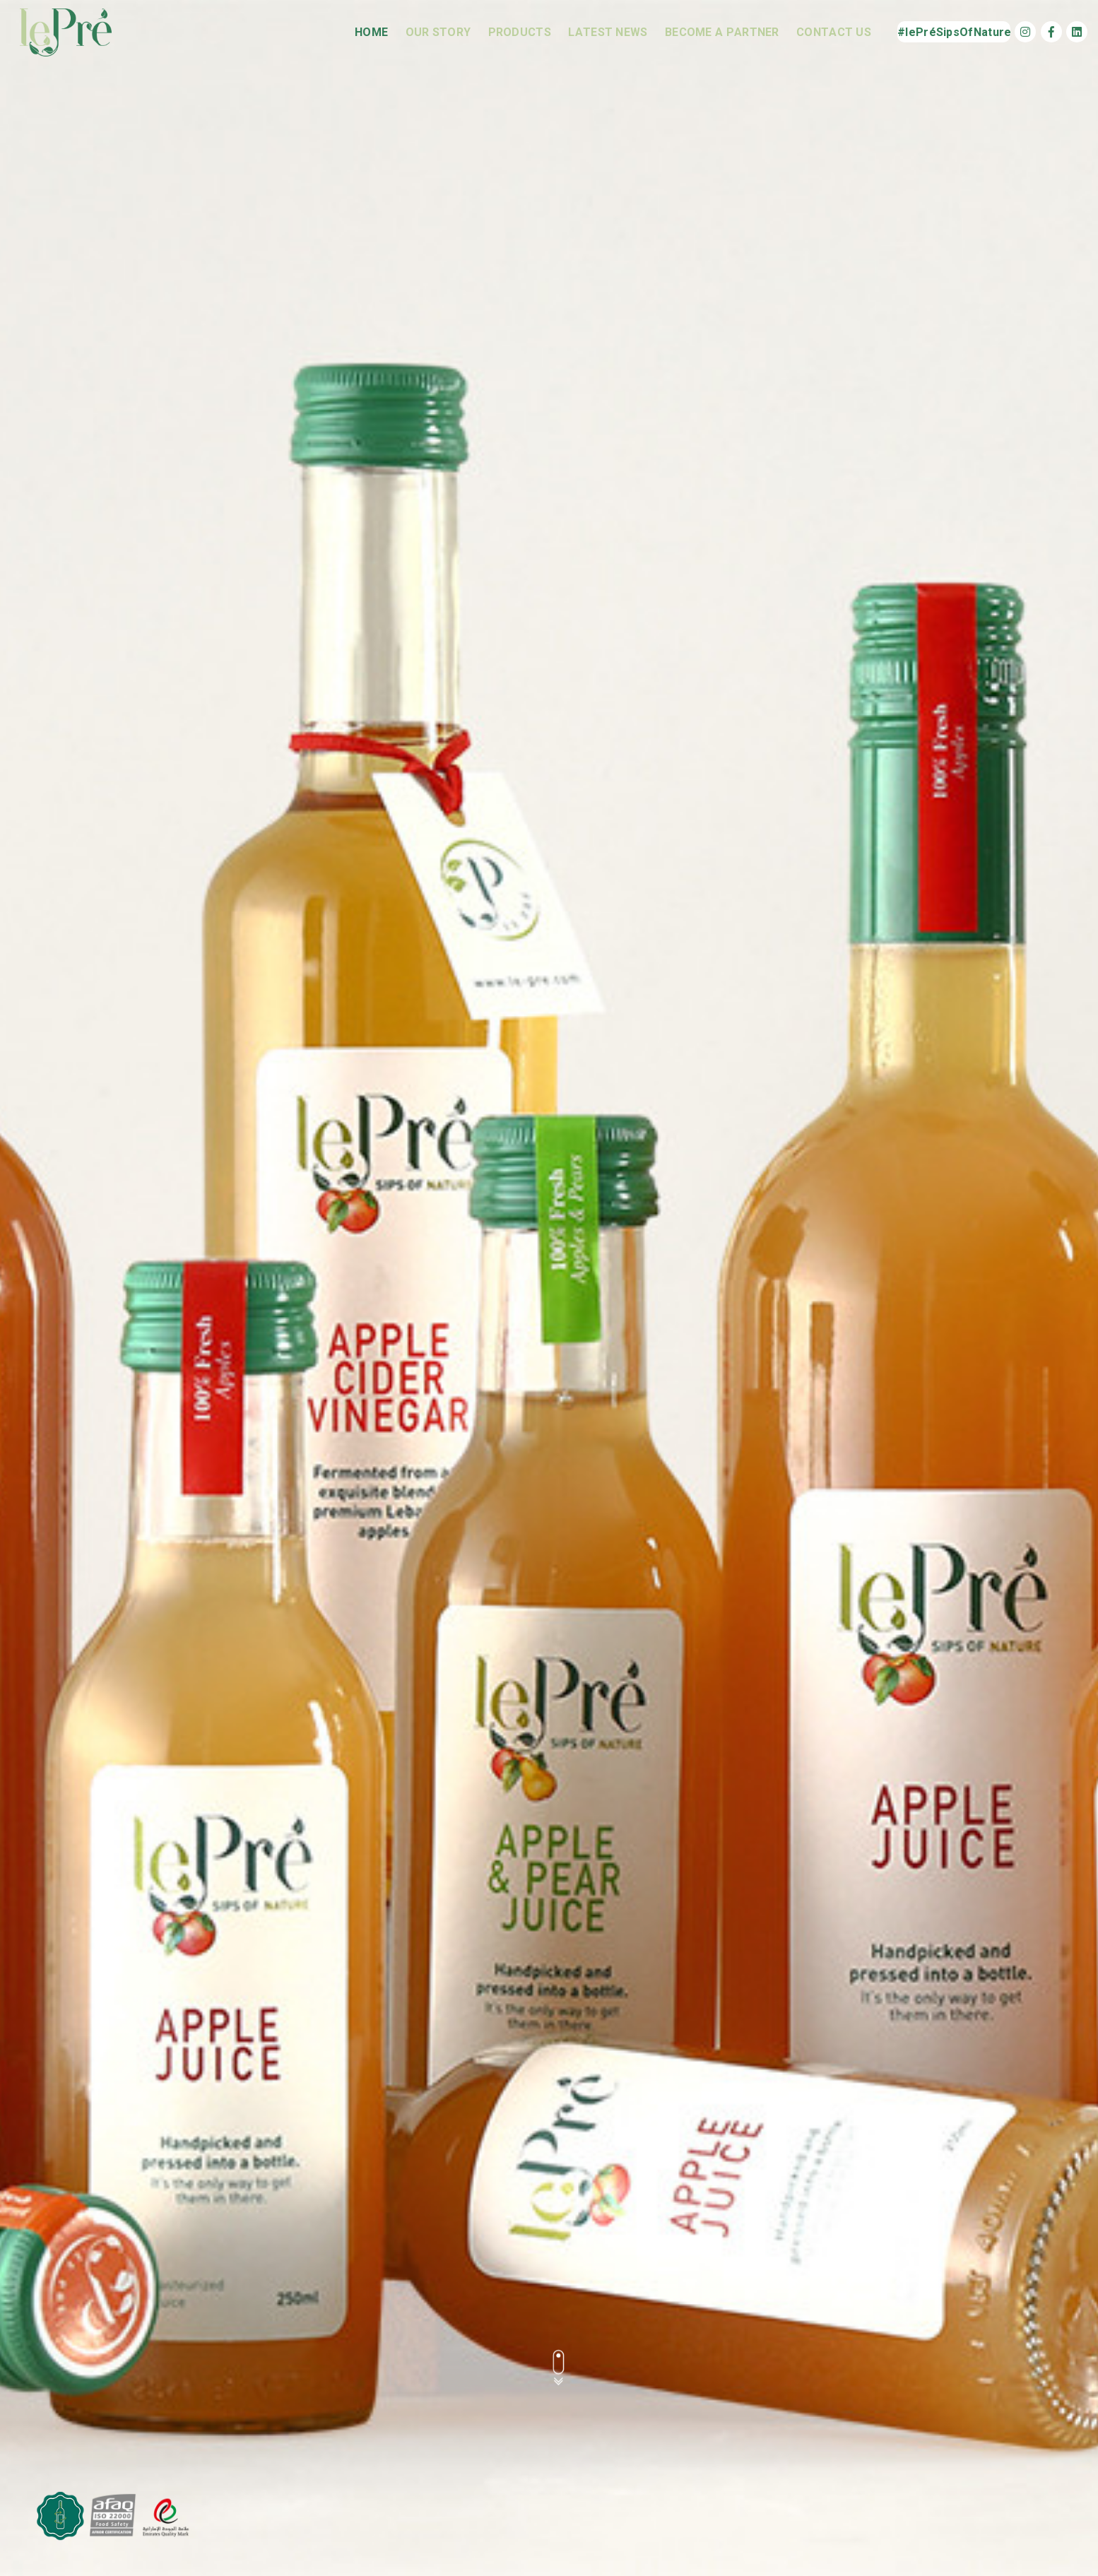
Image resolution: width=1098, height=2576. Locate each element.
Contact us (833, 32)
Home (371, 32)
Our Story (438, 32)
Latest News (607, 32)
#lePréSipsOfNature (953, 32)
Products (519, 32)
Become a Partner (722, 32)
